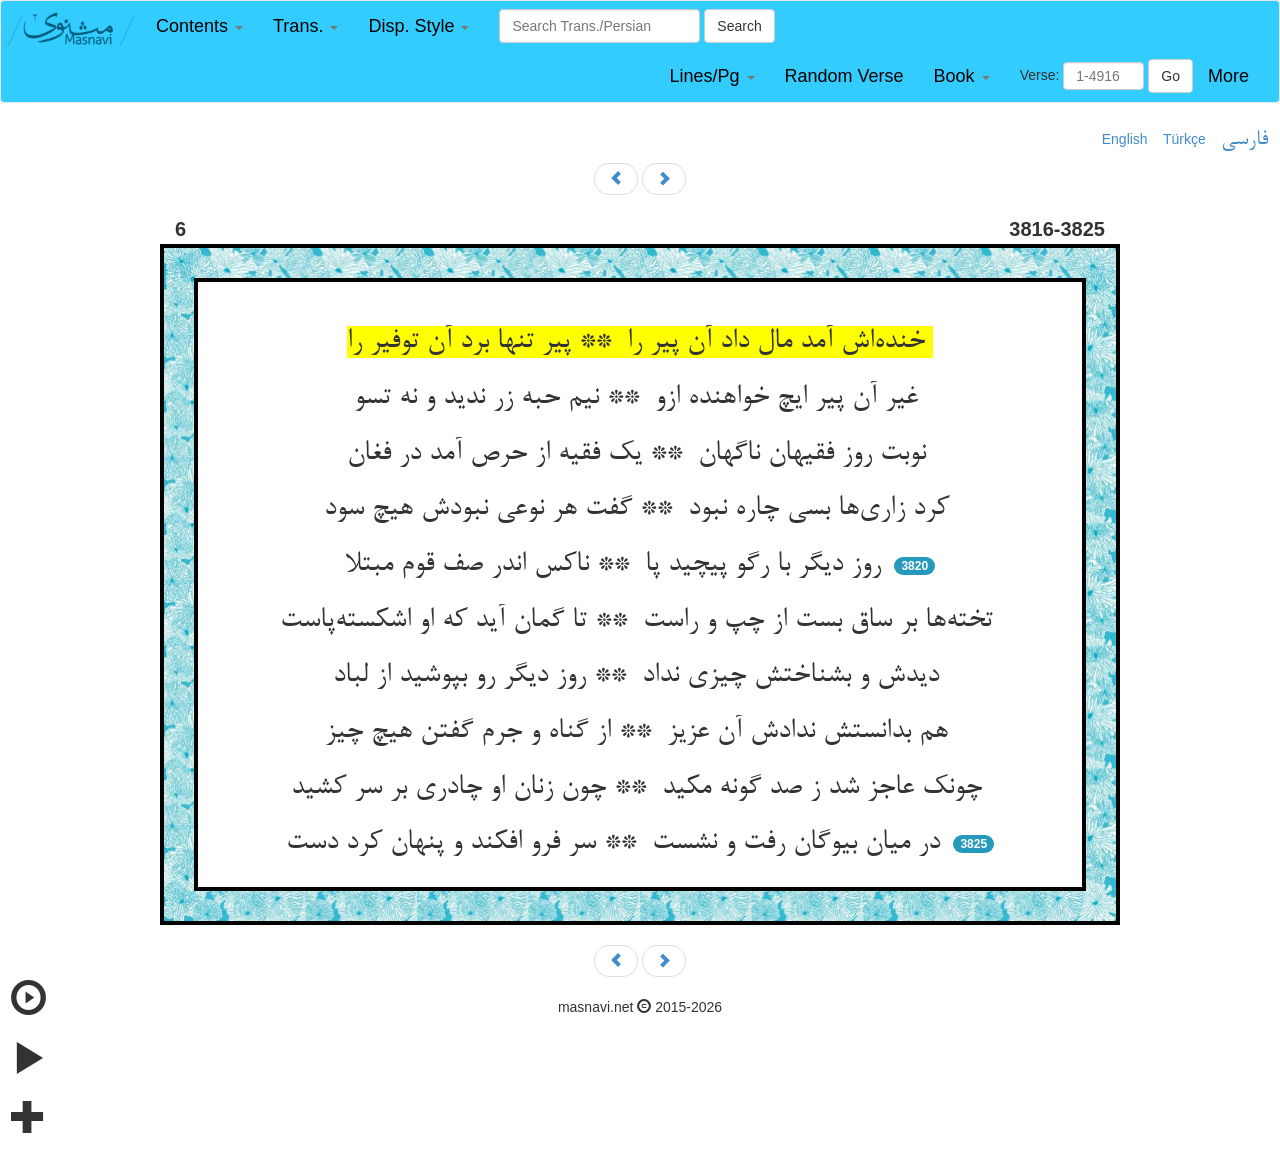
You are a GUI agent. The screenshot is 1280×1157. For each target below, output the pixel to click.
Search (739, 26)
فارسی (1244, 140)
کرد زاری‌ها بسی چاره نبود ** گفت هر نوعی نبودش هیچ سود (640, 509)
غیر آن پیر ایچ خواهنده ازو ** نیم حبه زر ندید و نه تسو (640, 398)
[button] (199, 26)
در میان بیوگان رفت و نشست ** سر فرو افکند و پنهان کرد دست (617, 843)
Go (1170, 76)
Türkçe (1184, 139)
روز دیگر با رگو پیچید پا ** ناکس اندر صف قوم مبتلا (617, 565)
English (1125, 139)
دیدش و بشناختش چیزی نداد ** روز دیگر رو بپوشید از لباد (640, 676)
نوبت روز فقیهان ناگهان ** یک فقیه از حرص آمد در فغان (640, 454)
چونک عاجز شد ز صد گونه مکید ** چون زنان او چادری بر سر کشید (640, 788)
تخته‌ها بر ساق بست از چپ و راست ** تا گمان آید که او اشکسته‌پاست (640, 621)
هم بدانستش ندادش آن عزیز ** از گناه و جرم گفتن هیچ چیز (640, 732)
